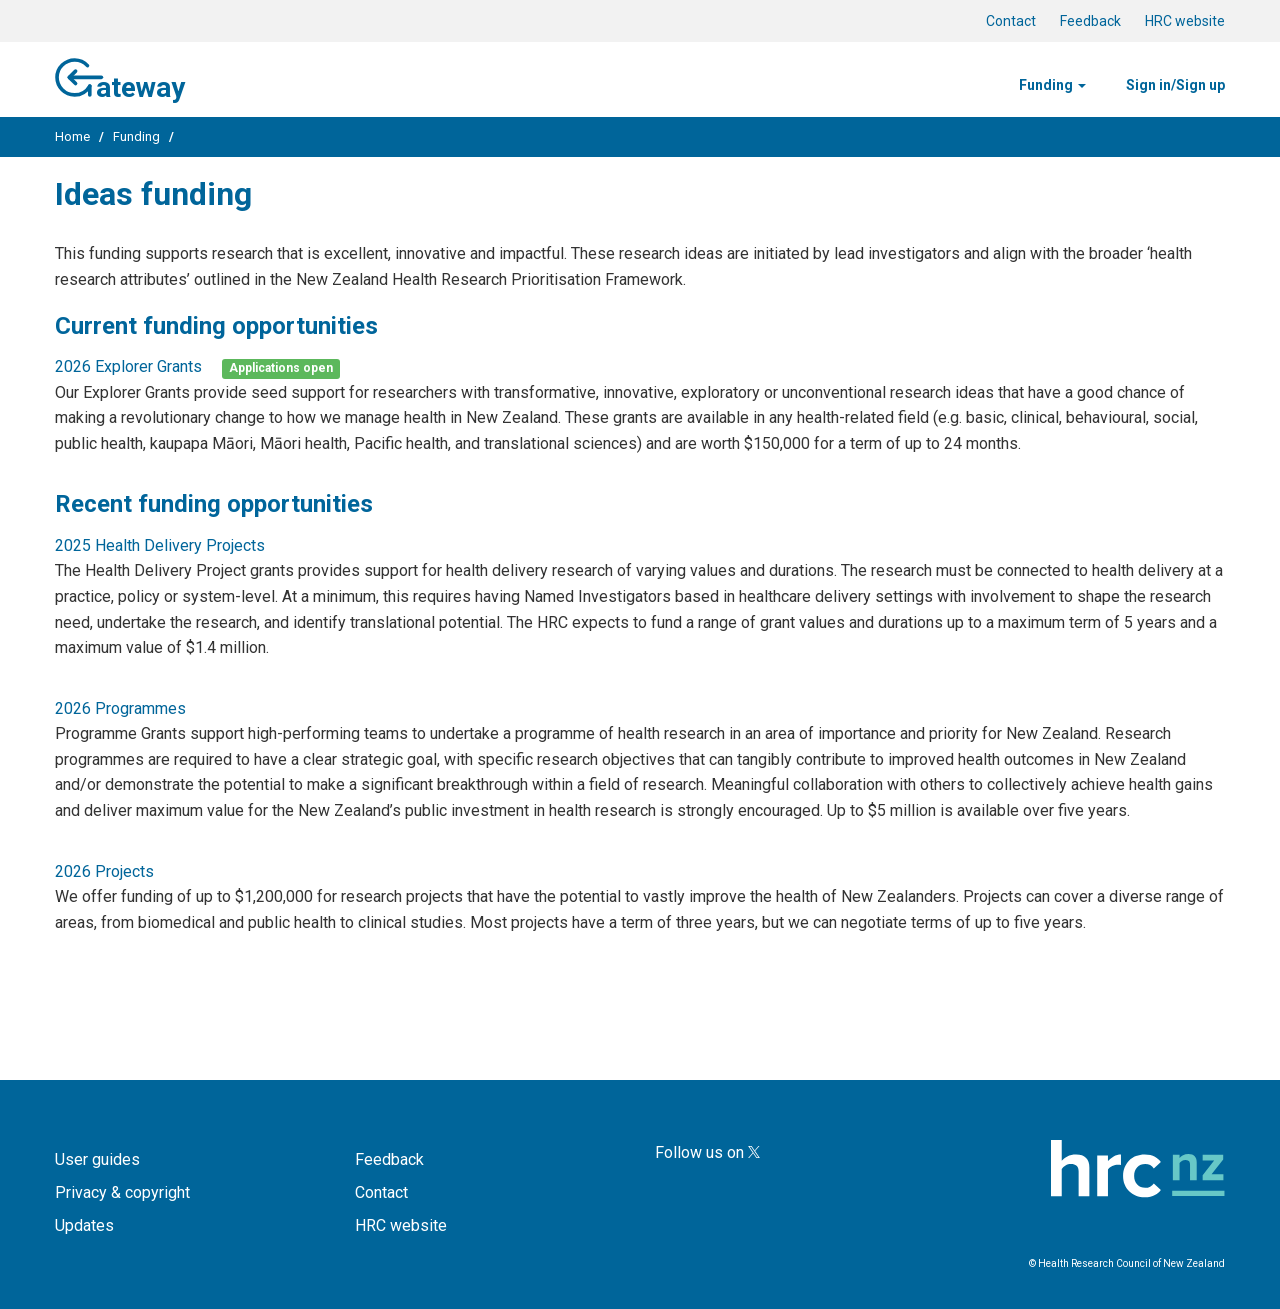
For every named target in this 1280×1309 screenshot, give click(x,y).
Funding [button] (1052, 85)
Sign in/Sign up (1175, 85)
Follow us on (707, 1152)
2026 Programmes (120, 708)
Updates (84, 1225)
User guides (97, 1159)
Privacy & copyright (122, 1192)
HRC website (1185, 21)
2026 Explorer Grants (128, 366)
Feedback (1090, 21)
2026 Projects (104, 871)
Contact (1011, 21)
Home (72, 136)
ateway (120, 77)
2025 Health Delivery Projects (160, 545)
